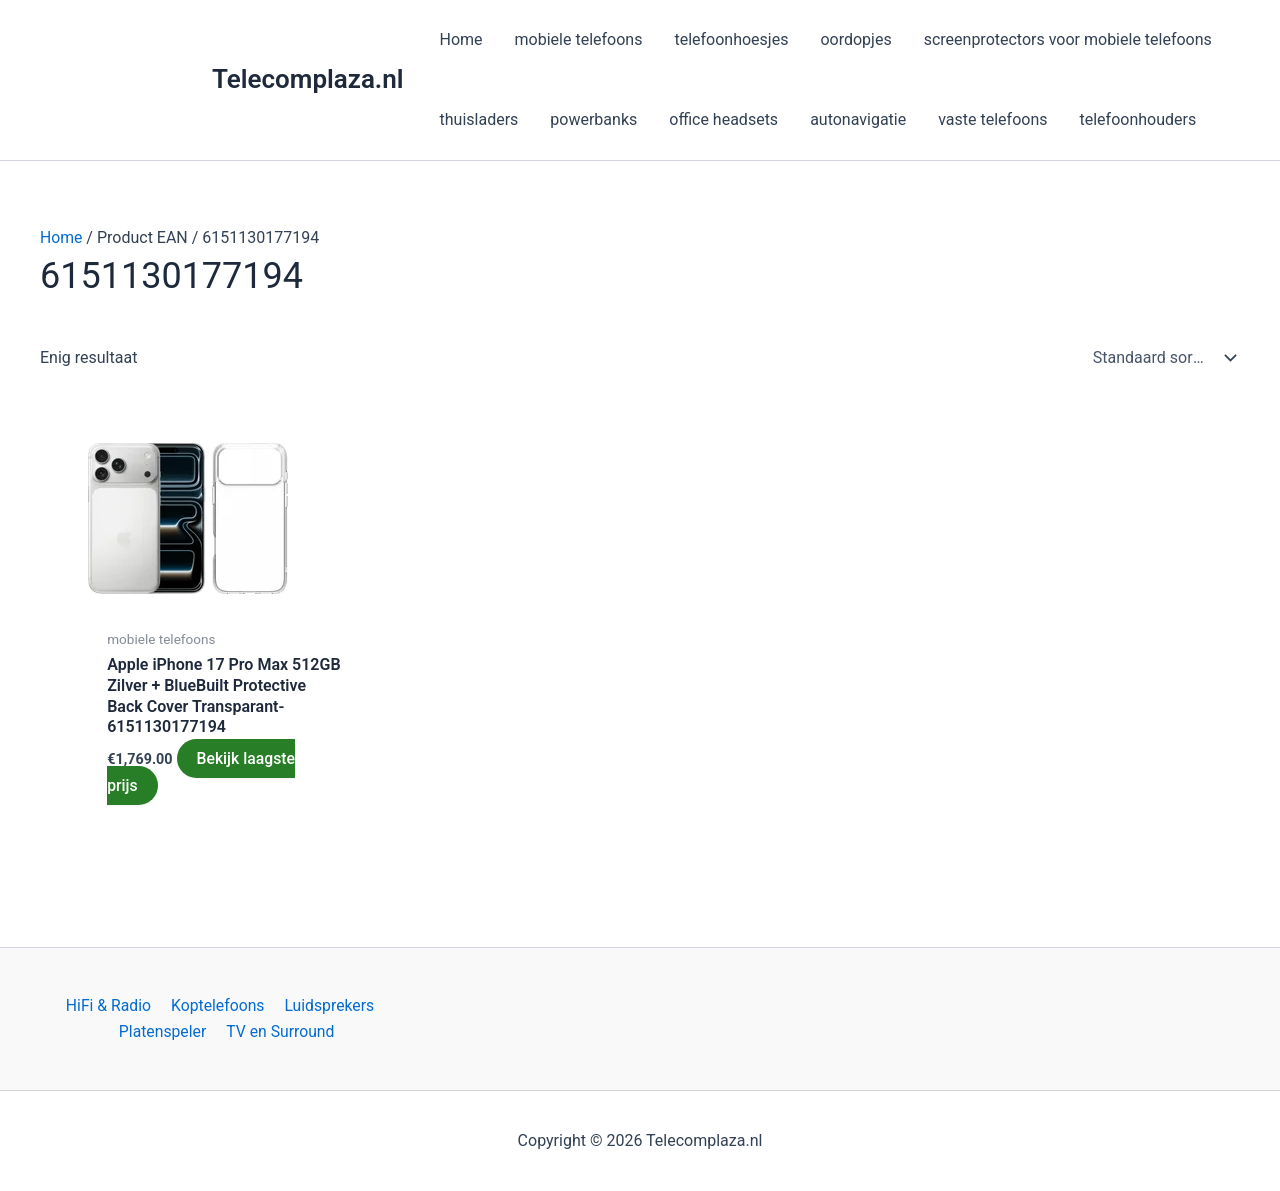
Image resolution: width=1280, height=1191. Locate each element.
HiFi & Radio (110, 1004)
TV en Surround (280, 1031)
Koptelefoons (217, 1004)
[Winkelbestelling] (1160, 358)
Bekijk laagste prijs (201, 771)
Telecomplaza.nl (308, 79)
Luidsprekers (326, 1004)
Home (61, 237)
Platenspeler (164, 1031)
